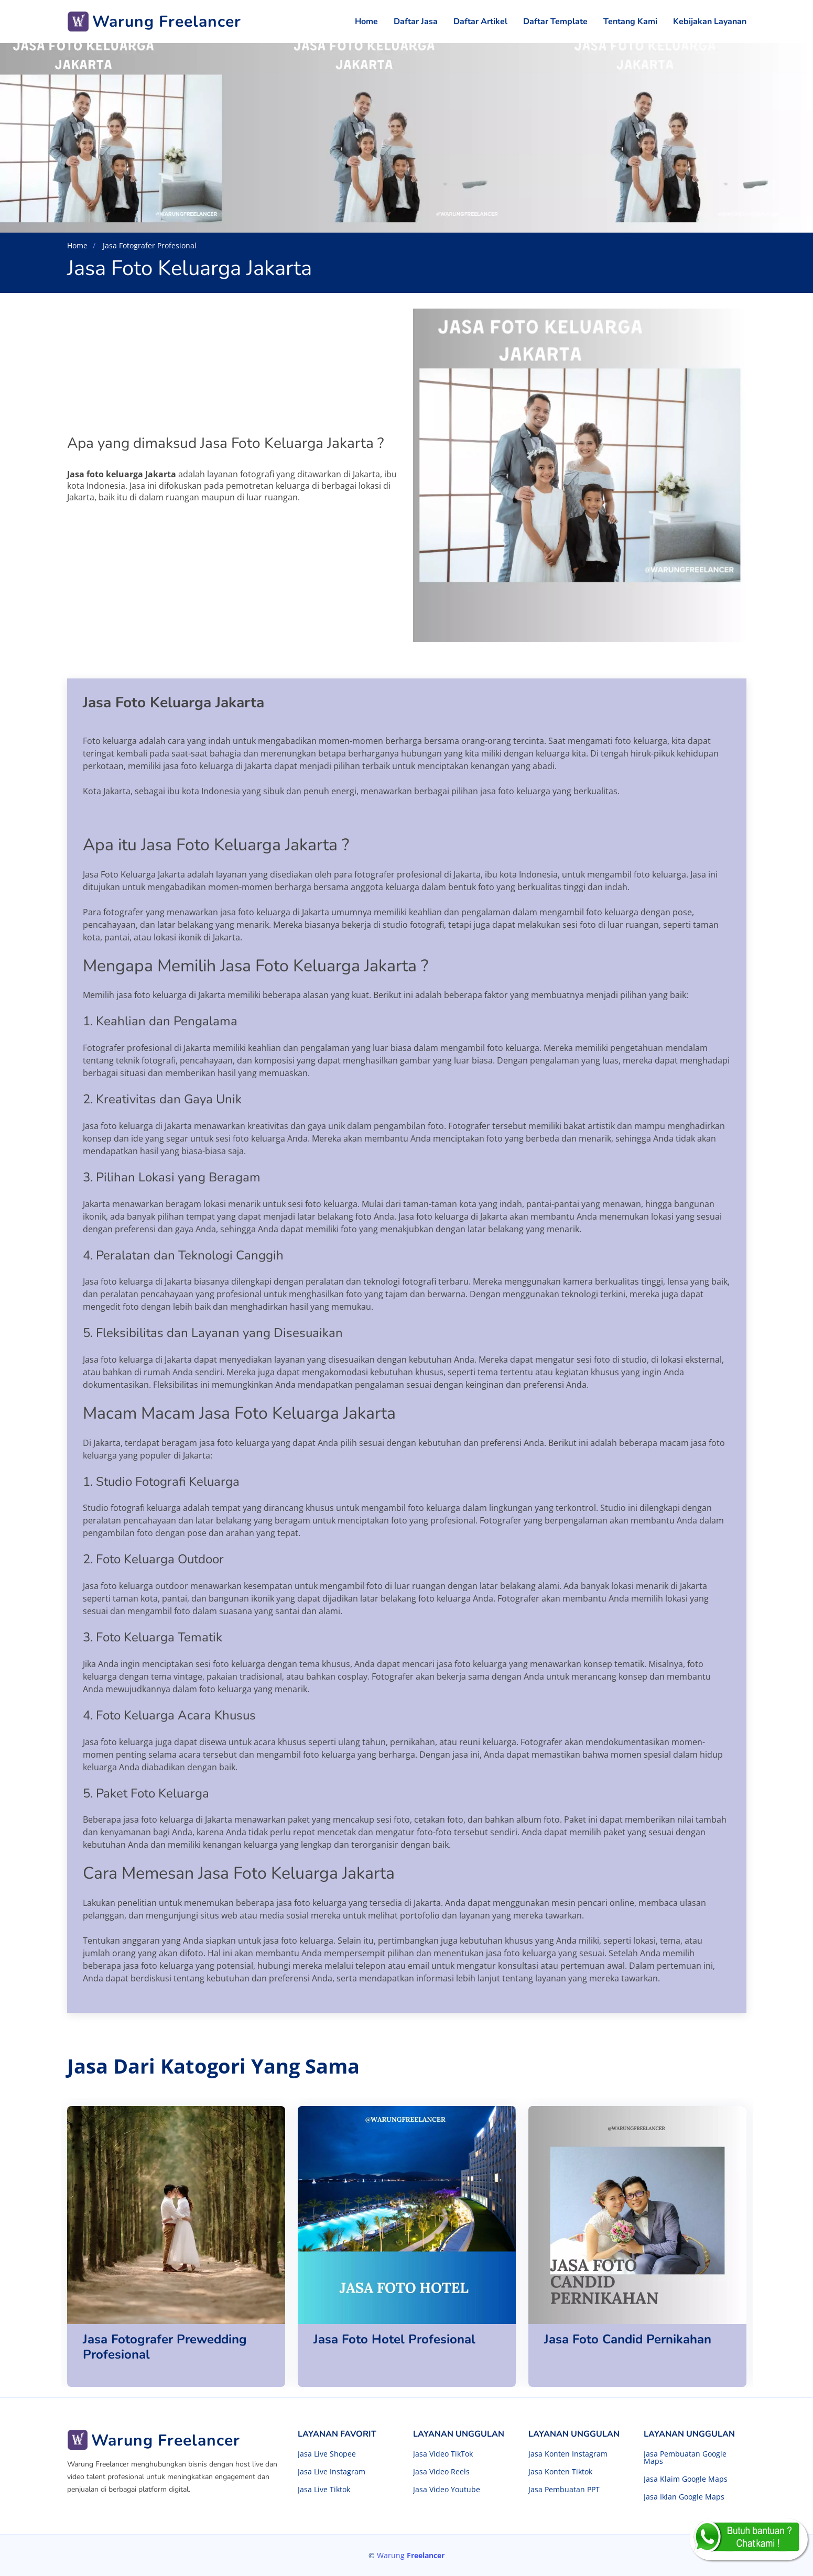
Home (366, 21)
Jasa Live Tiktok (324, 2489)
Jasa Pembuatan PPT (564, 2489)
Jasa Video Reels (441, 2471)
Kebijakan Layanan (709, 21)
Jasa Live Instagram (331, 2471)
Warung (411, 2555)
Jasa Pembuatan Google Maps (685, 2457)
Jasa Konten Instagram (568, 2454)
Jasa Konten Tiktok (560, 2471)
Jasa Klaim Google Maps (686, 2479)
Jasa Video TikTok (443, 2454)
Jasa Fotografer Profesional (149, 245)
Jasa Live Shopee (327, 2454)
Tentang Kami (630, 21)
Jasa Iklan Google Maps (684, 2497)
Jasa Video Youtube (446, 2489)
